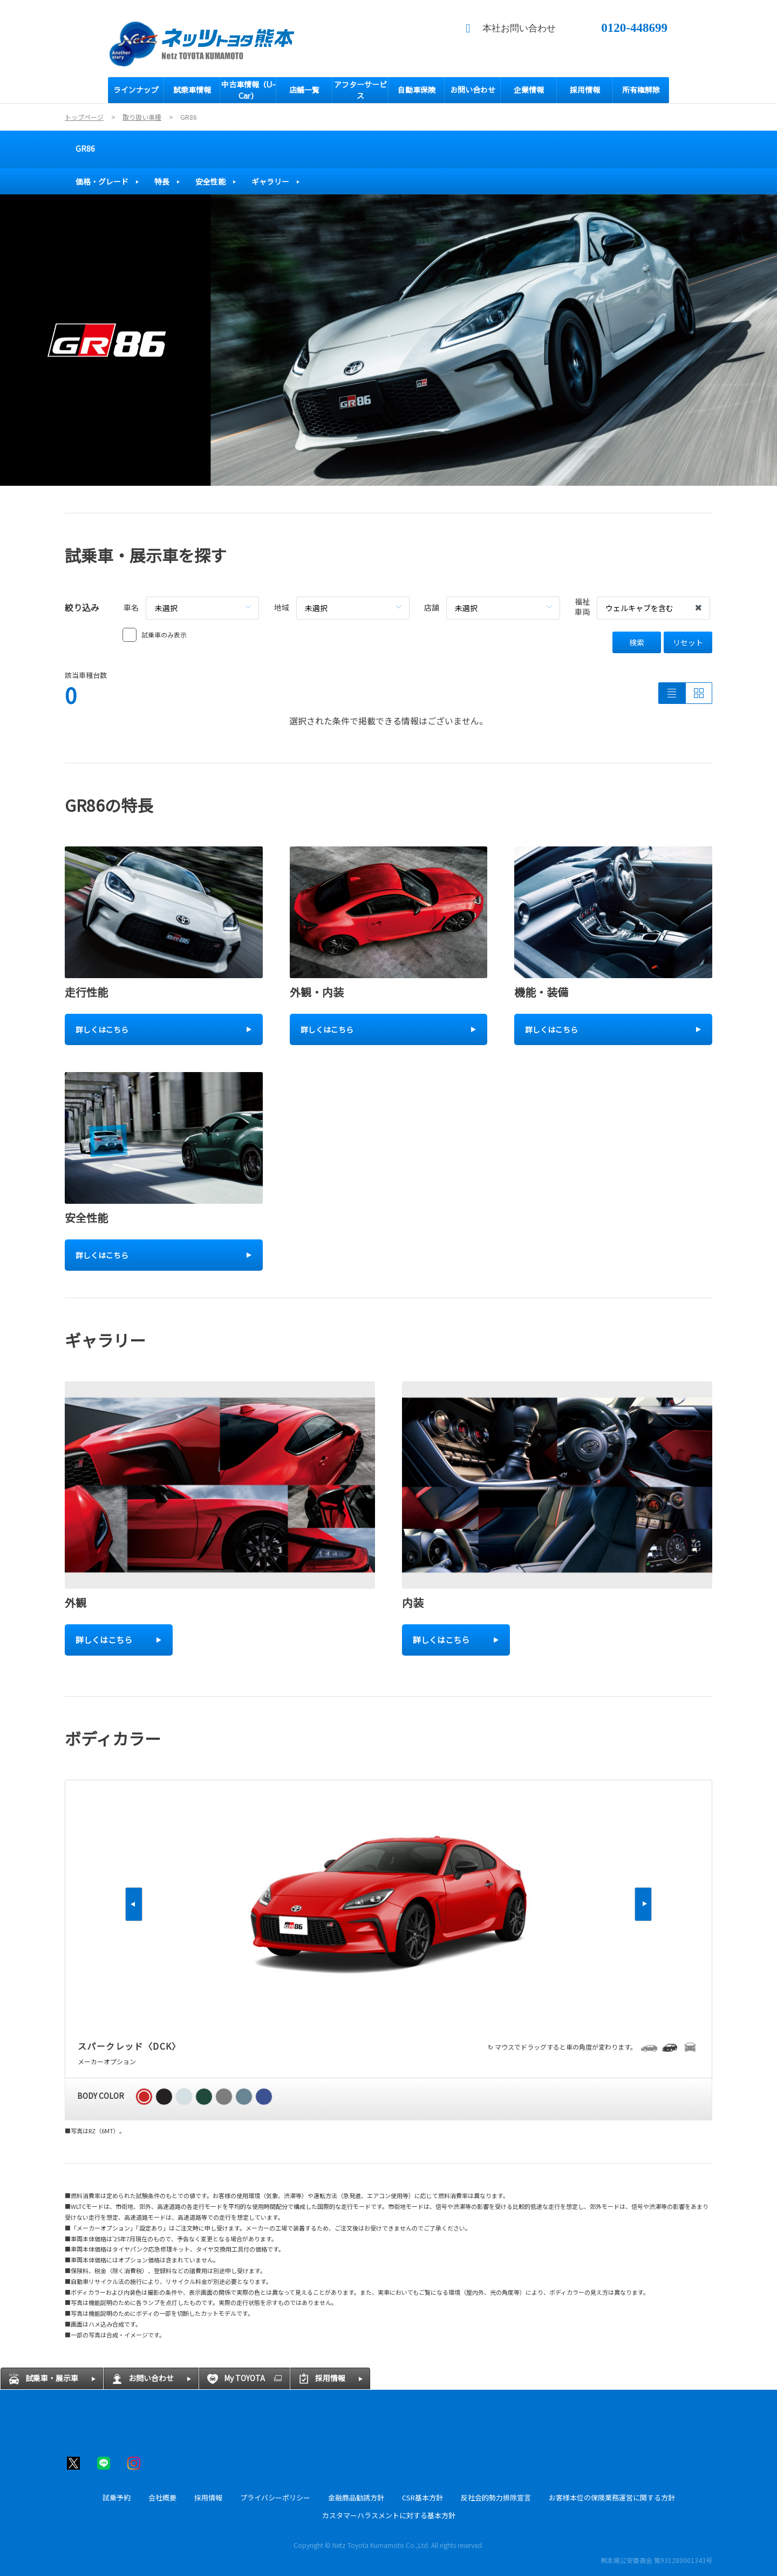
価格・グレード (102, 181)
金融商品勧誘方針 (356, 2497)
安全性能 (210, 181)
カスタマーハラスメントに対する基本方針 (388, 2515)
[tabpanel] (388, 340)
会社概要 (162, 2497)
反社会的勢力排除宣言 (496, 2497)
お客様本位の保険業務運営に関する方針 (612, 2497)
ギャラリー (270, 181)
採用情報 (208, 2497)
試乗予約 (117, 2497)
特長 (161, 181)
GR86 (85, 148)
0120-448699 (634, 28)
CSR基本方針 (422, 2497)
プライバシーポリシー (275, 2497)
